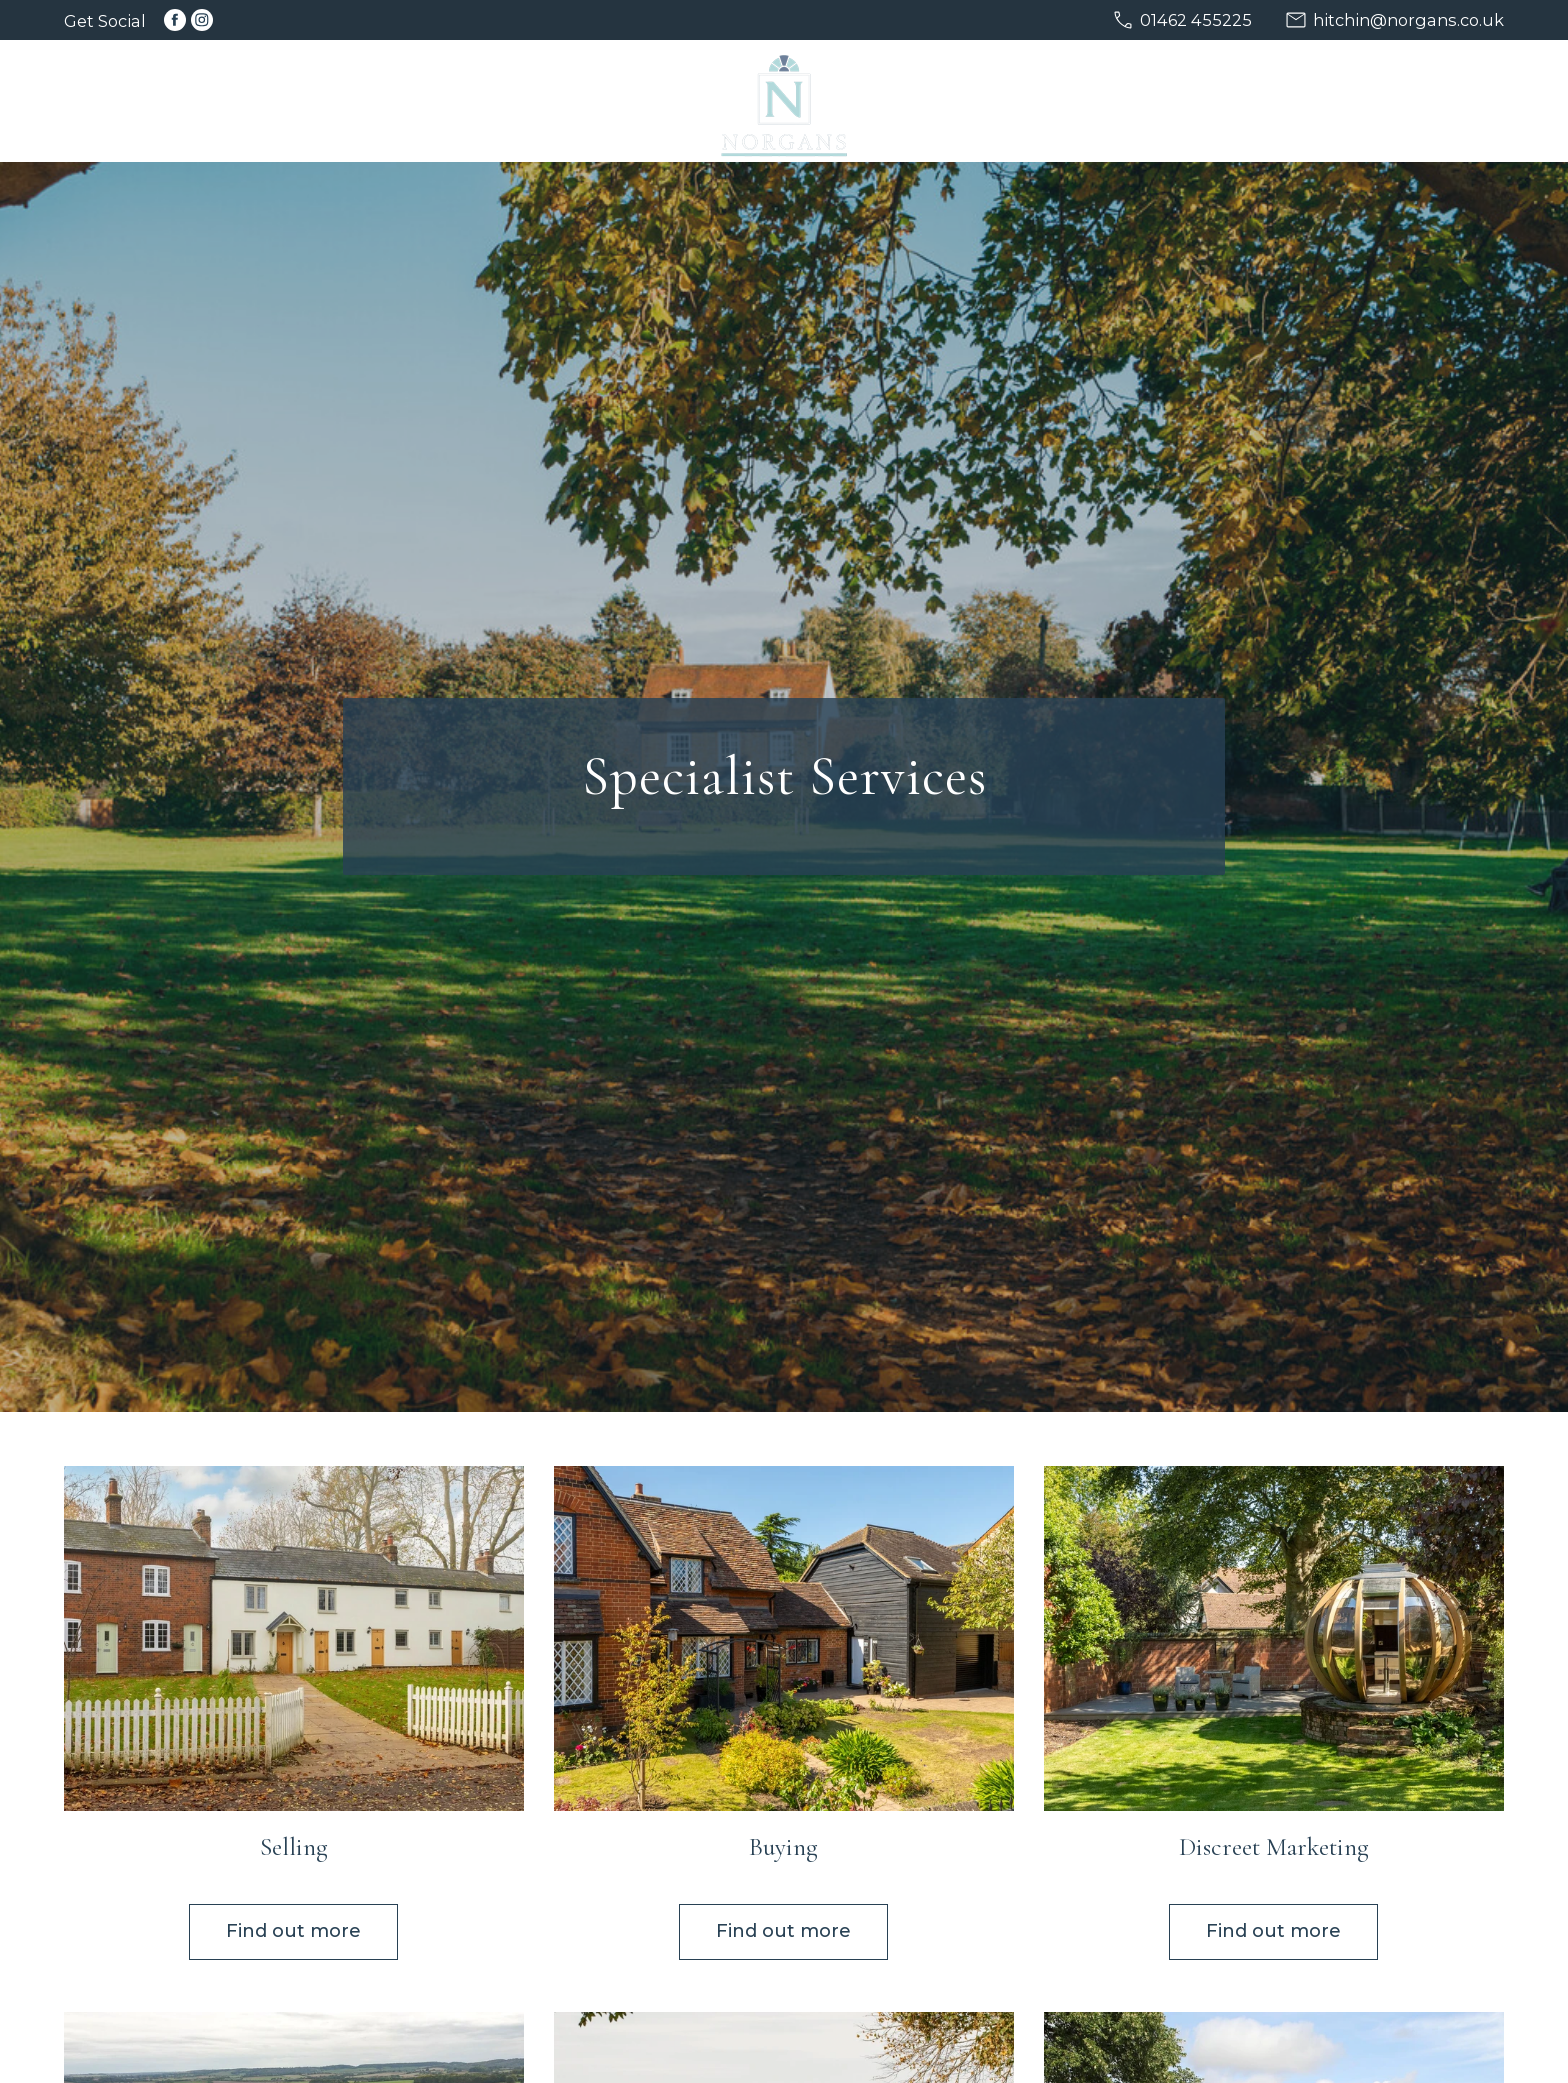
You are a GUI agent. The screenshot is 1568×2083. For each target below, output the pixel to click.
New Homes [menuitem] (1008, 102)
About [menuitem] (1267, 102)
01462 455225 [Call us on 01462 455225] (1196, 20)
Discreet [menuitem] (573, 102)
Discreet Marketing (1274, 1847)
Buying (783, 1847)
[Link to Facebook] (175, 20)
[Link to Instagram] (202, 20)
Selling (294, 1847)
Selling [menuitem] (336, 102)
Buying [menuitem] (451, 102)
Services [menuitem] (1152, 102)
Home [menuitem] (230, 102)
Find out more (293, 1931)
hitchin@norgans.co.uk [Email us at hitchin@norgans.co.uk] (1408, 20)
